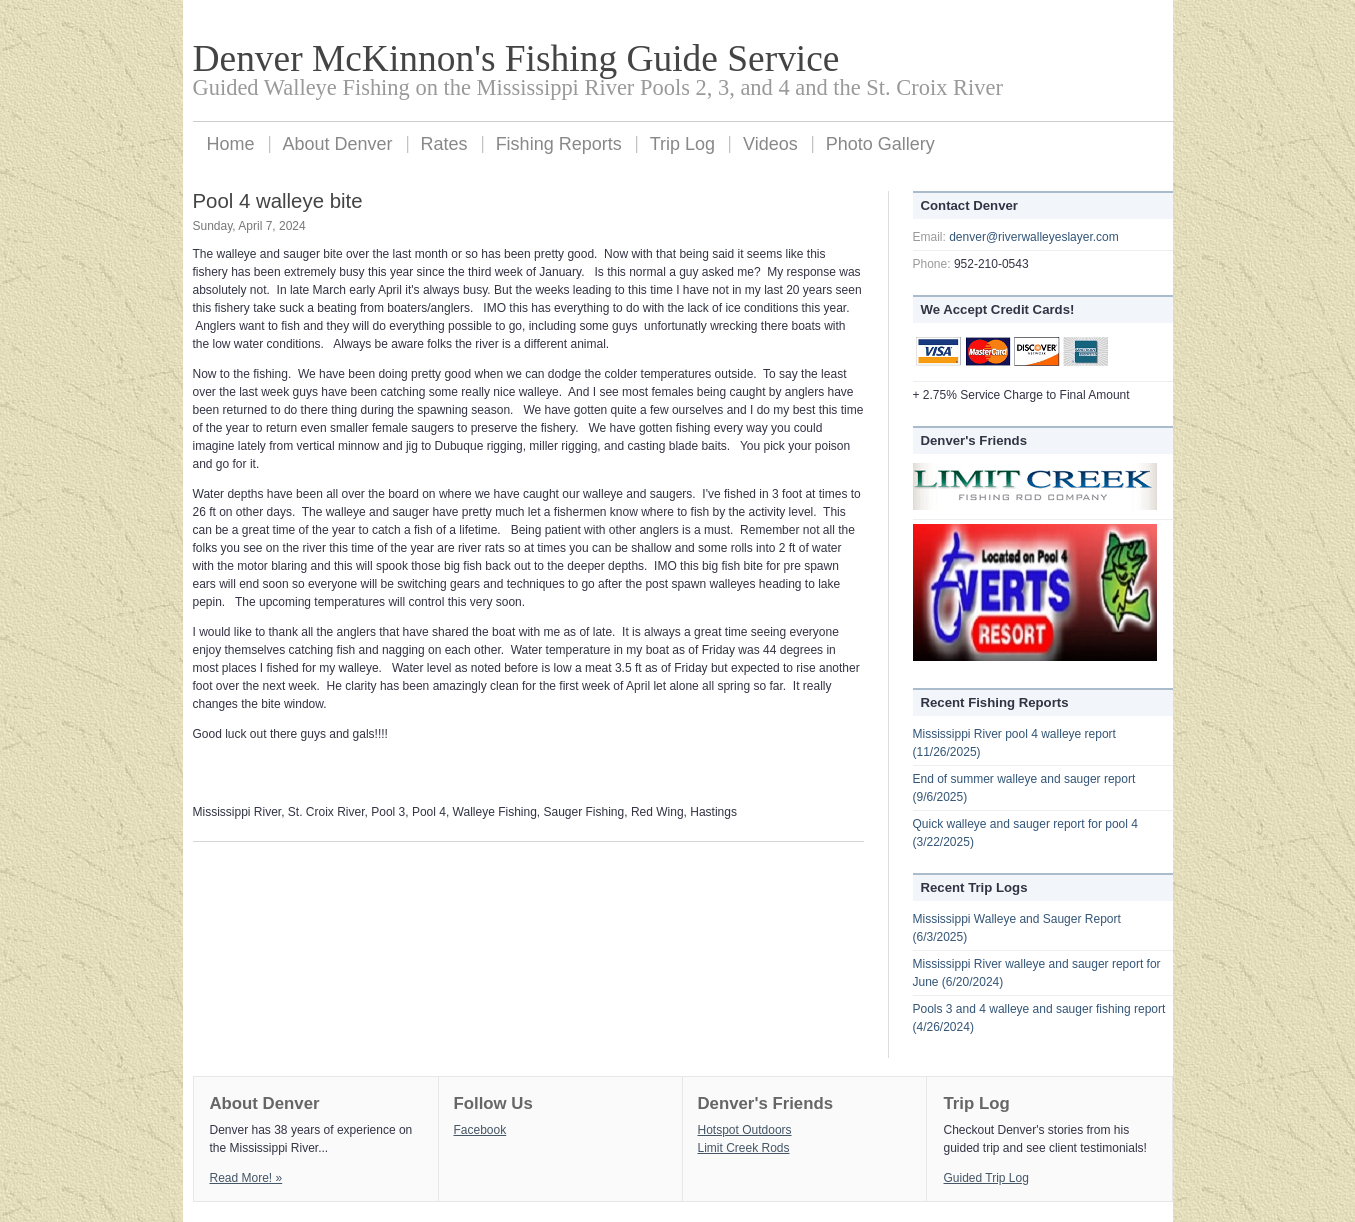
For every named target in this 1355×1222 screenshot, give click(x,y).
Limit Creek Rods (744, 1148)
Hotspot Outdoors (745, 1130)
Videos (770, 144)
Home (231, 144)
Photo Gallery (880, 144)
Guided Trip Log (986, 1178)
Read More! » (246, 1178)
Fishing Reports (559, 144)
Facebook (480, 1130)
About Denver (338, 144)
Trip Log (682, 144)
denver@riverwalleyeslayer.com (1034, 237)
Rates (444, 144)
